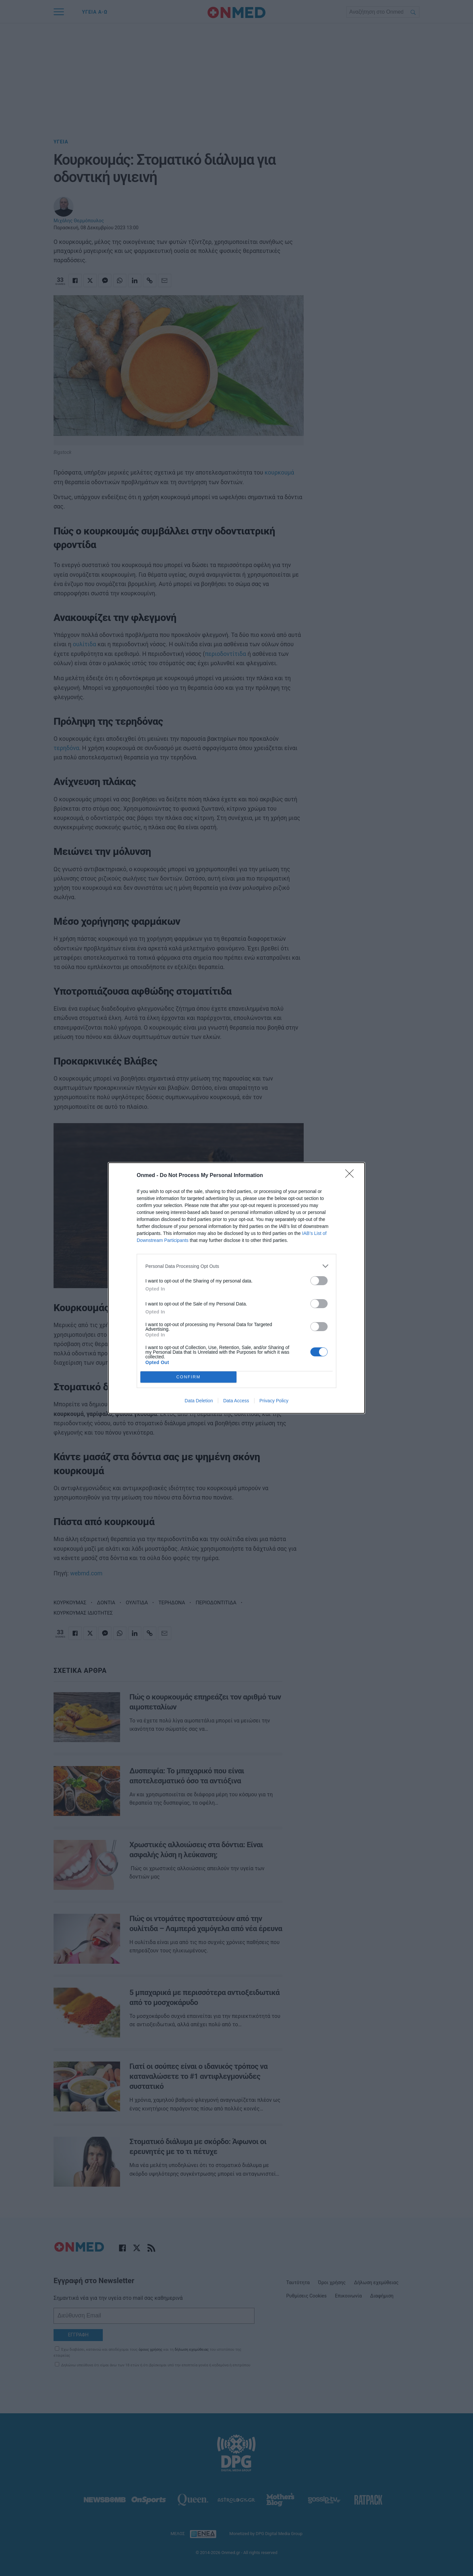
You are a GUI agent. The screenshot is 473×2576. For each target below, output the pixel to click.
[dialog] (236, 1288)
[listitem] (236, 1266)
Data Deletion (199, 1400)
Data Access (236, 1400)
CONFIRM (188, 1377)
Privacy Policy (273, 1400)
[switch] (319, 1280)
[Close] (351, 1175)
